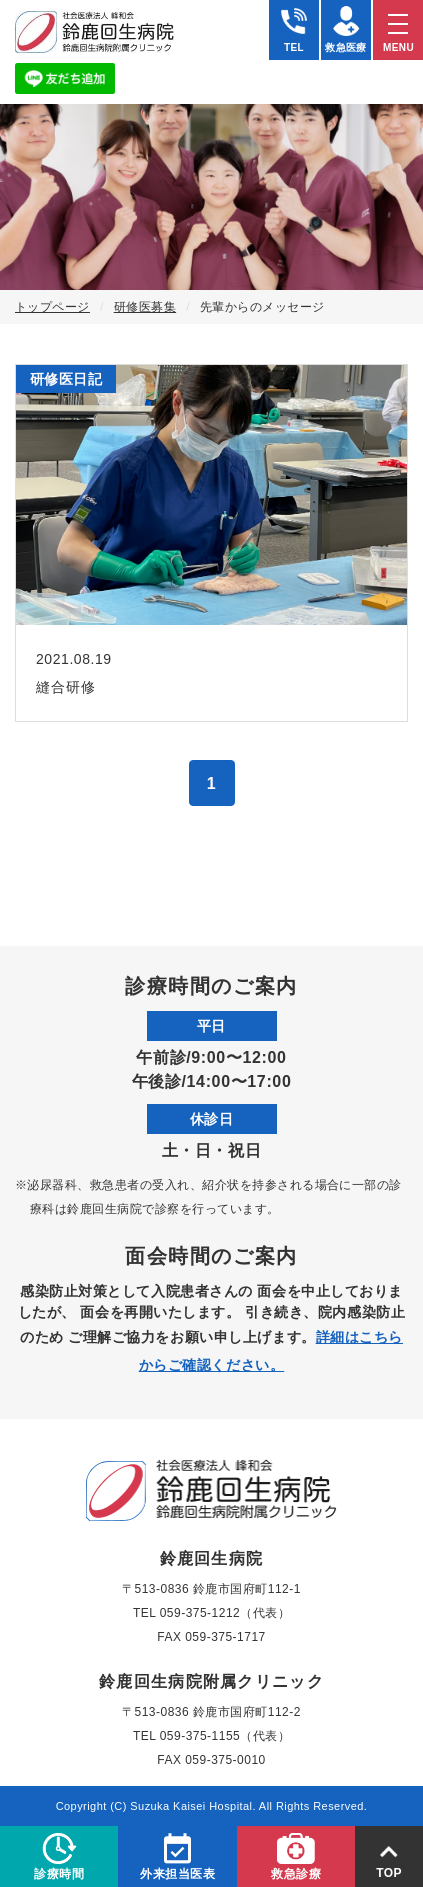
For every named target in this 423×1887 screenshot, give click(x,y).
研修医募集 (145, 307)
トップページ (52, 307)
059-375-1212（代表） (225, 1613)
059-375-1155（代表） (225, 1736)
